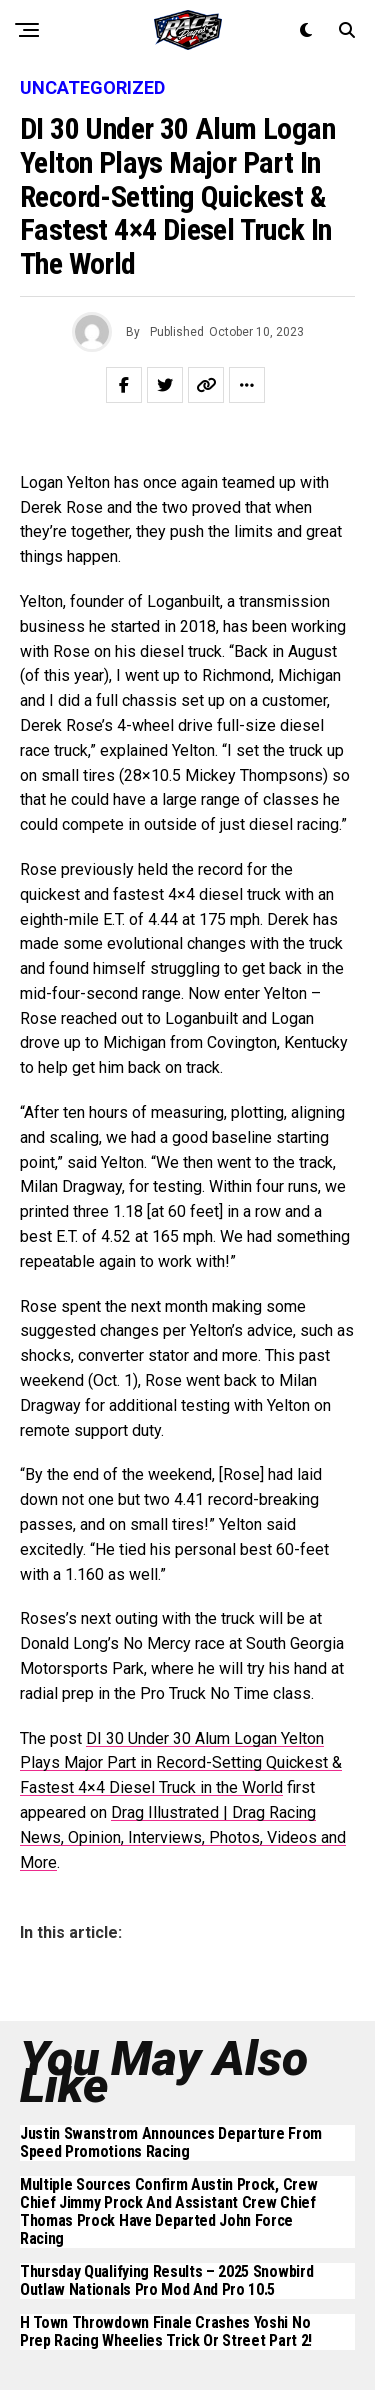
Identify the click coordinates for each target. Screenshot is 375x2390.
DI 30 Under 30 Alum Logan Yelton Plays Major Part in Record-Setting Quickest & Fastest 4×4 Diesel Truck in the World (181, 1763)
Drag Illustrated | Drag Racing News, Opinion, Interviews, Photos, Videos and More (183, 1837)
